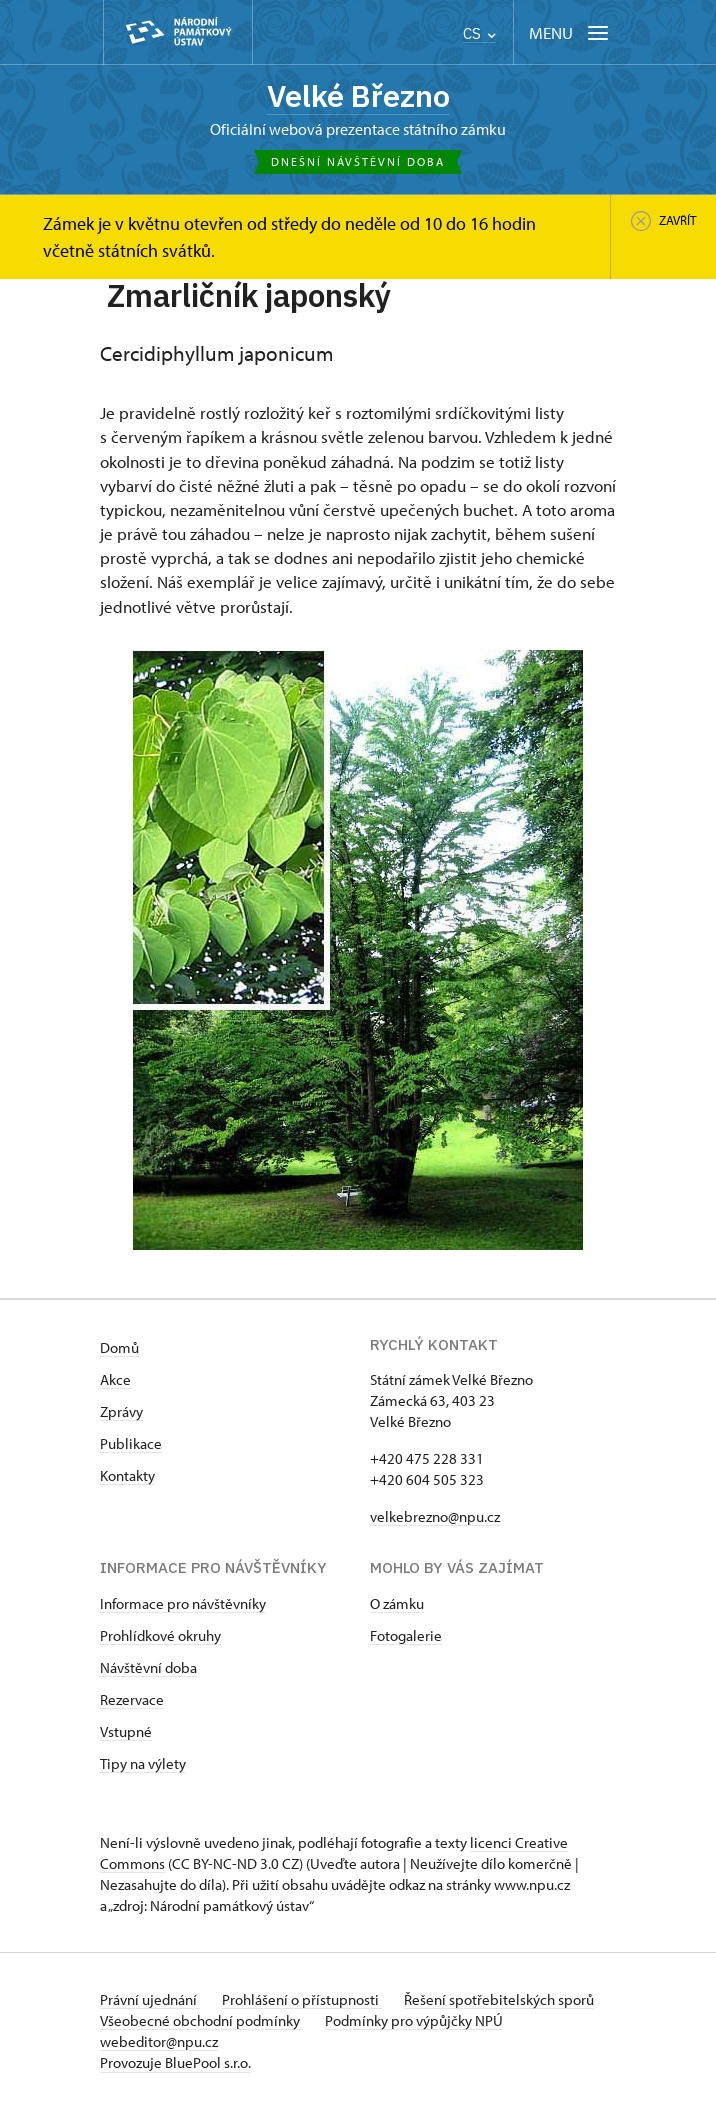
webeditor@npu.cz (159, 2042)
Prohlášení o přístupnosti (304, 2000)
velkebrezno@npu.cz (435, 1517)
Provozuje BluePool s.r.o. (175, 2063)
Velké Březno (358, 96)
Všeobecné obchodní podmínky (201, 2021)
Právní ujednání (150, 2000)
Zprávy (121, 1412)
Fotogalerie (406, 1636)
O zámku (397, 1604)
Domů (119, 1348)
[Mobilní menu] (570, 32)
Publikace (131, 1444)
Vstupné (126, 1732)
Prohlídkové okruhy (160, 1636)
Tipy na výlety (143, 1764)
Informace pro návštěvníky (183, 1604)
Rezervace (132, 1700)
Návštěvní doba (148, 1668)
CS (479, 33)
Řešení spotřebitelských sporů (503, 2000)
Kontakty (127, 1476)
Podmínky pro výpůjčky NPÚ (416, 2021)
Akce (115, 1380)
